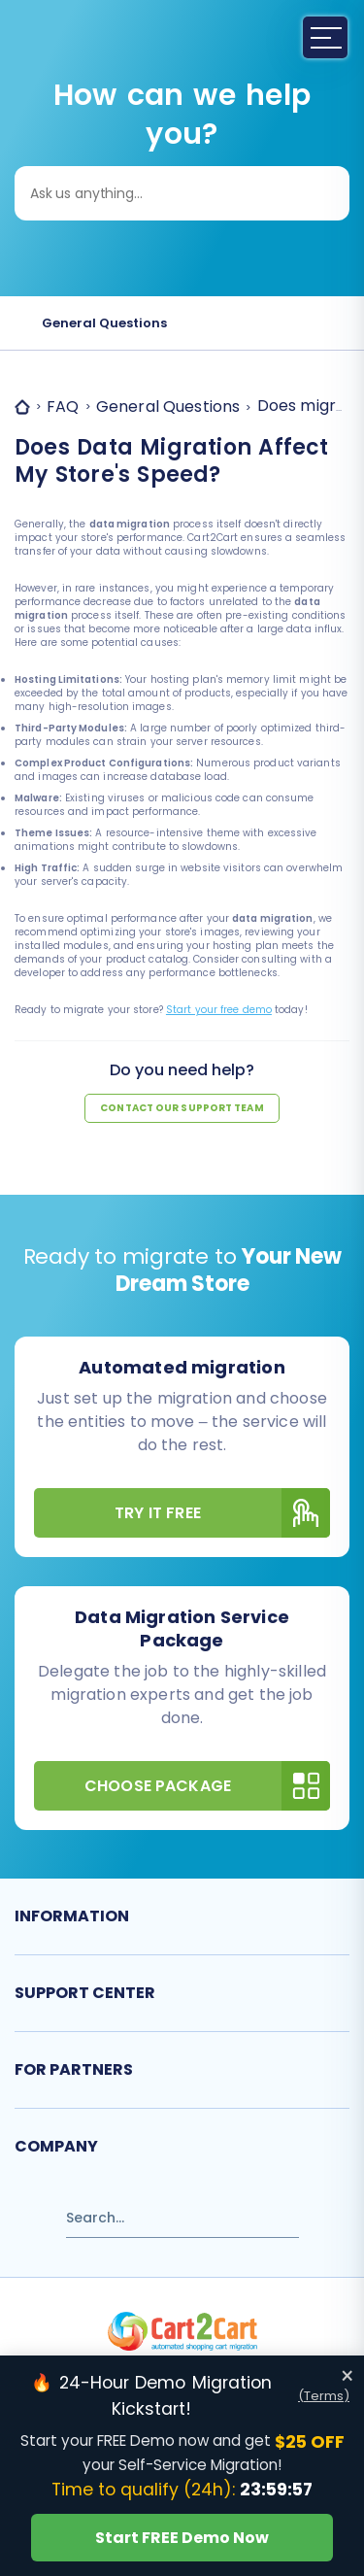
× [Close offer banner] (347, 2376)
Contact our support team (181, 1108)
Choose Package (207, 1786)
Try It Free (222, 1513)
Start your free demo (219, 1009)
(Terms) (323, 2396)
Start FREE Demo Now (182, 2537)
